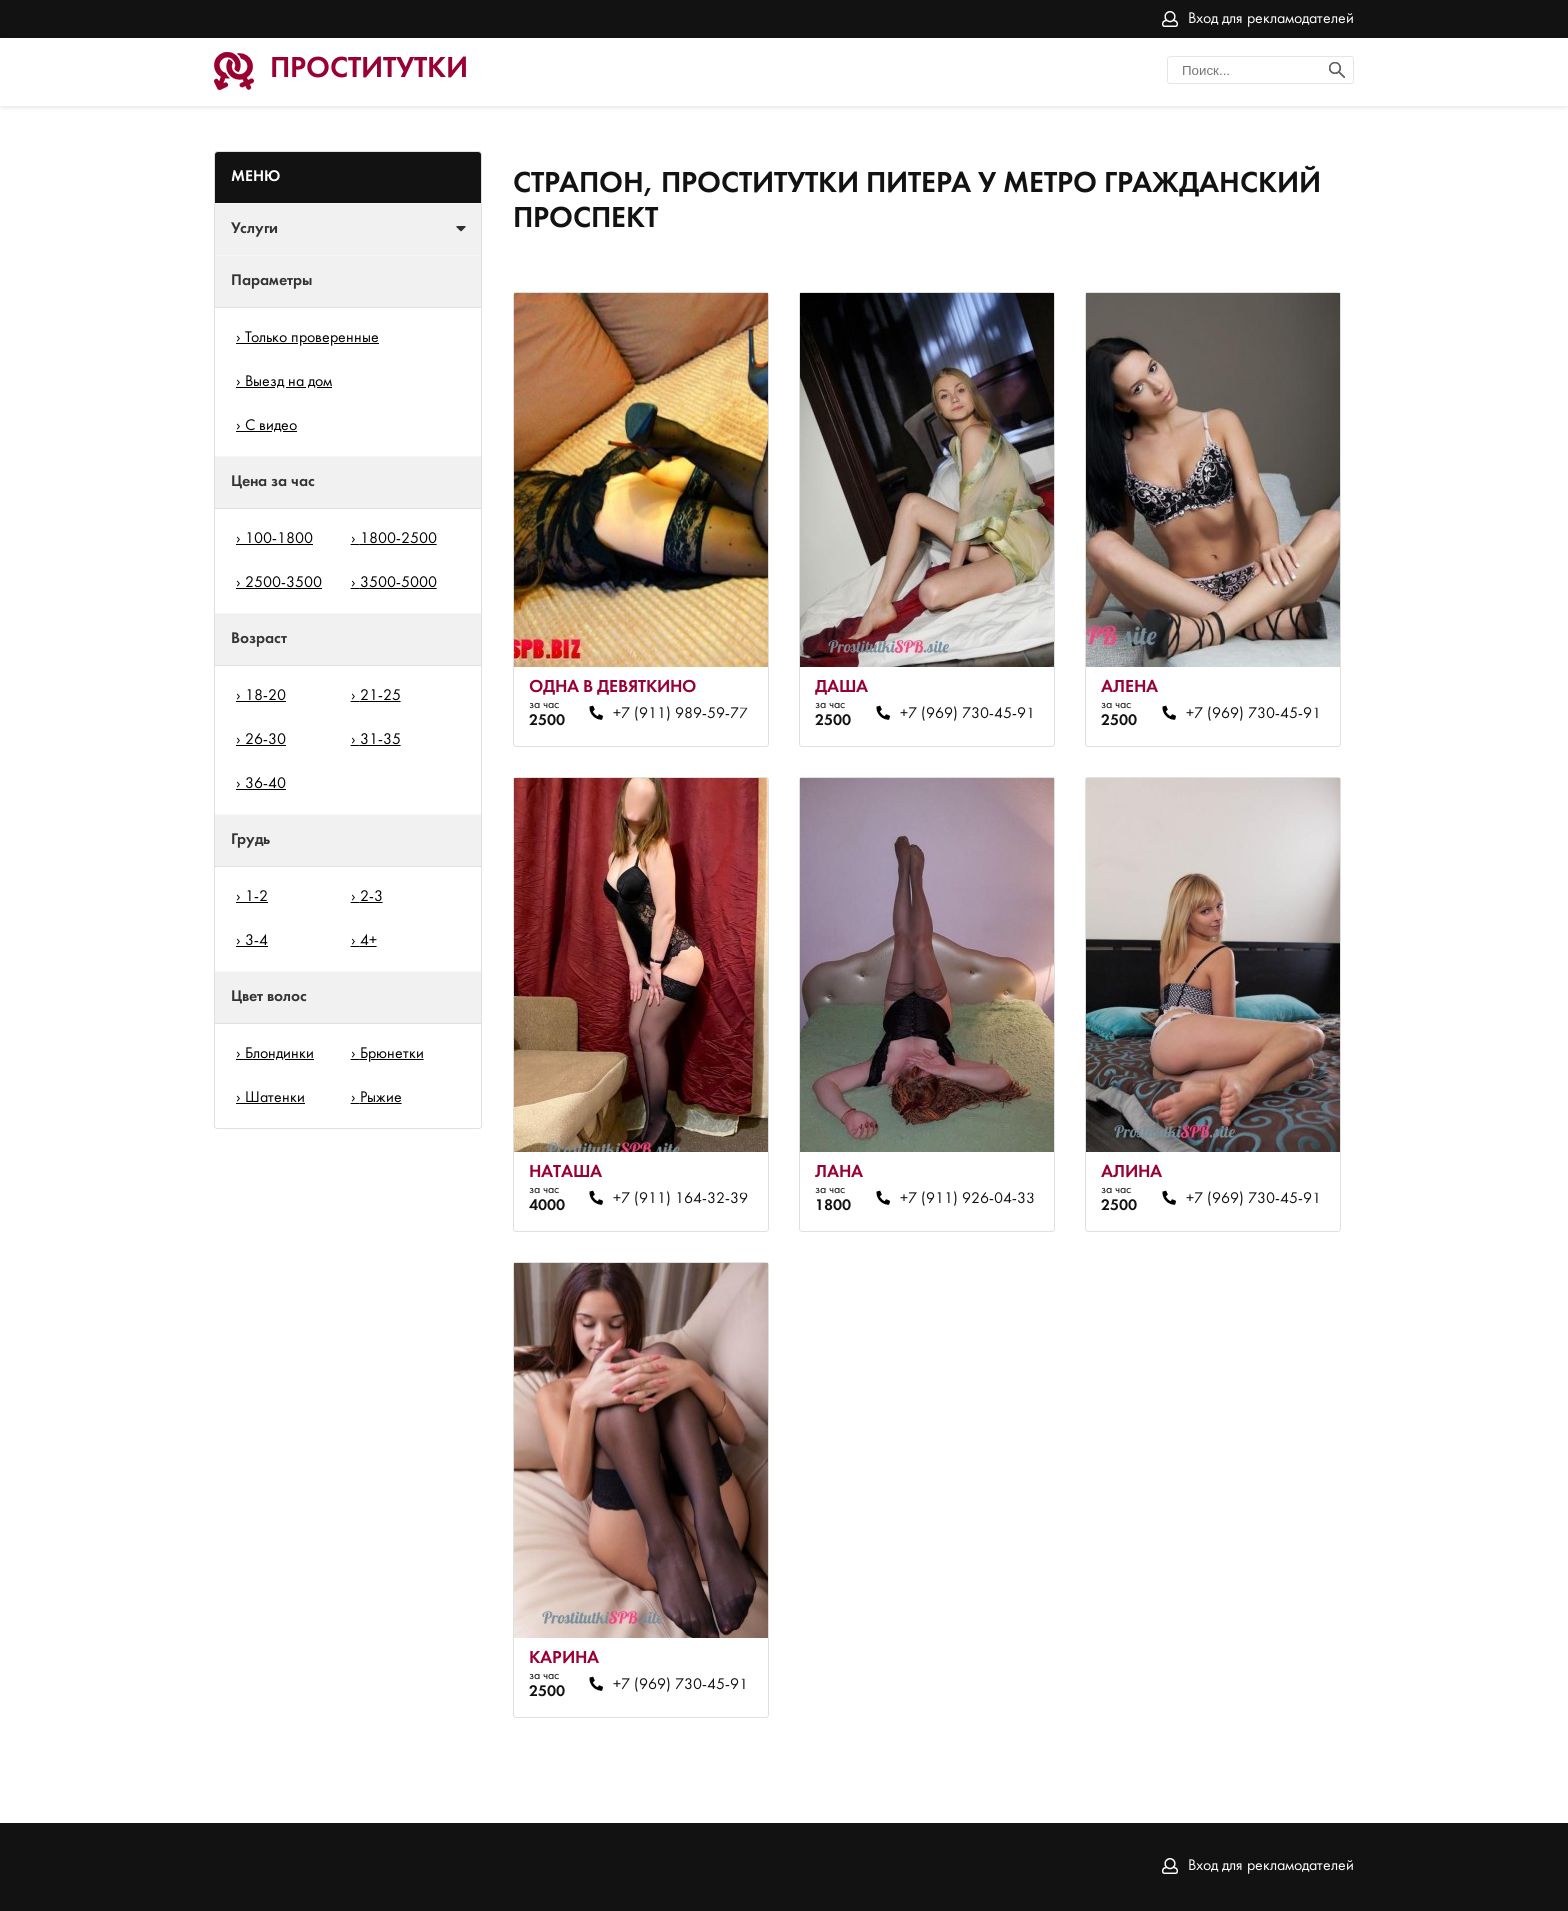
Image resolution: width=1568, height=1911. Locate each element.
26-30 (265, 740)
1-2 (256, 897)
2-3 (371, 897)
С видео (271, 426)
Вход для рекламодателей (1271, 19)
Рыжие (381, 1098)
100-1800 (279, 539)
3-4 (256, 941)
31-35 (380, 740)
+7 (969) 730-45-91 (967, 714)
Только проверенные (312, 338)
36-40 (265, 784)
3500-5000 (398, 583)
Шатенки (275, 1098)
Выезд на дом (288, 382)
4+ (368, 941)
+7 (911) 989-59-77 (680, 714)
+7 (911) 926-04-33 (967, 1199)
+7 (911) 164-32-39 (680, 1199)
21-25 (380, 696)
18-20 (265, 696)
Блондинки (279, 1054)
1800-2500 (398, 539)
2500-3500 (283, 583)
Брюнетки (392, 1054)
